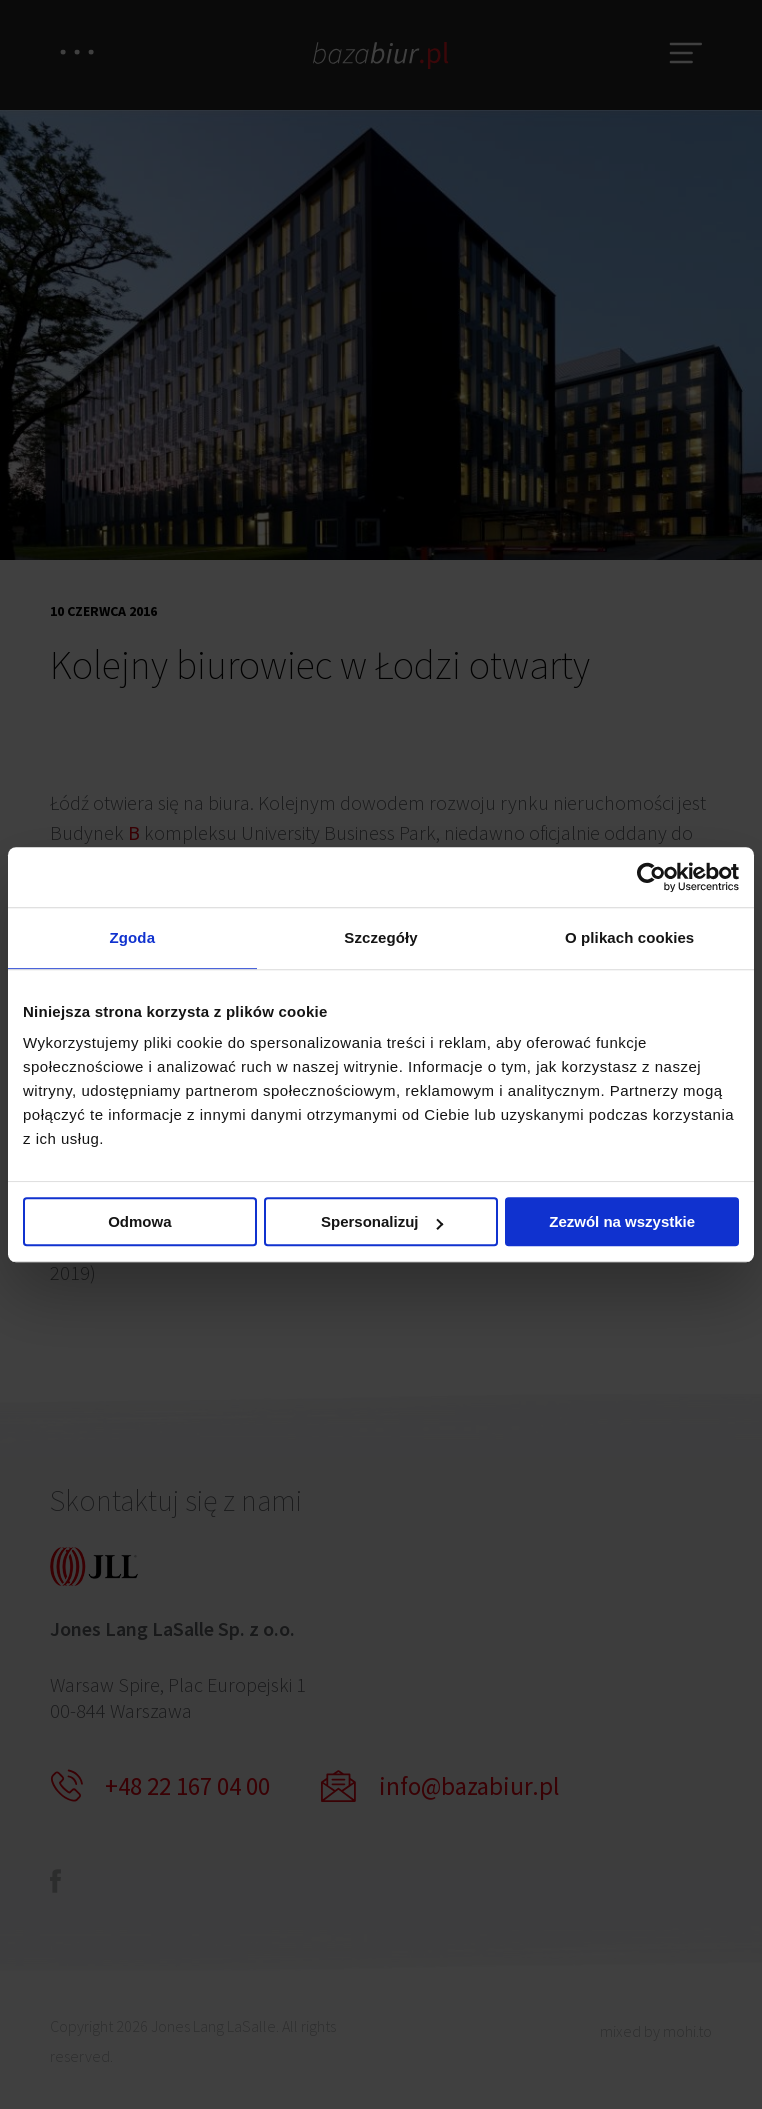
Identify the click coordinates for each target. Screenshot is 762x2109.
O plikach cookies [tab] (629, 937)
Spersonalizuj (382, 1221)
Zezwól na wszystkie (622, 1221)
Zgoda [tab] (133, 937)
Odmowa (139, 1221)
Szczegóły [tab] (380, 937)
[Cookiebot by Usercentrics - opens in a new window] (651, 877)
